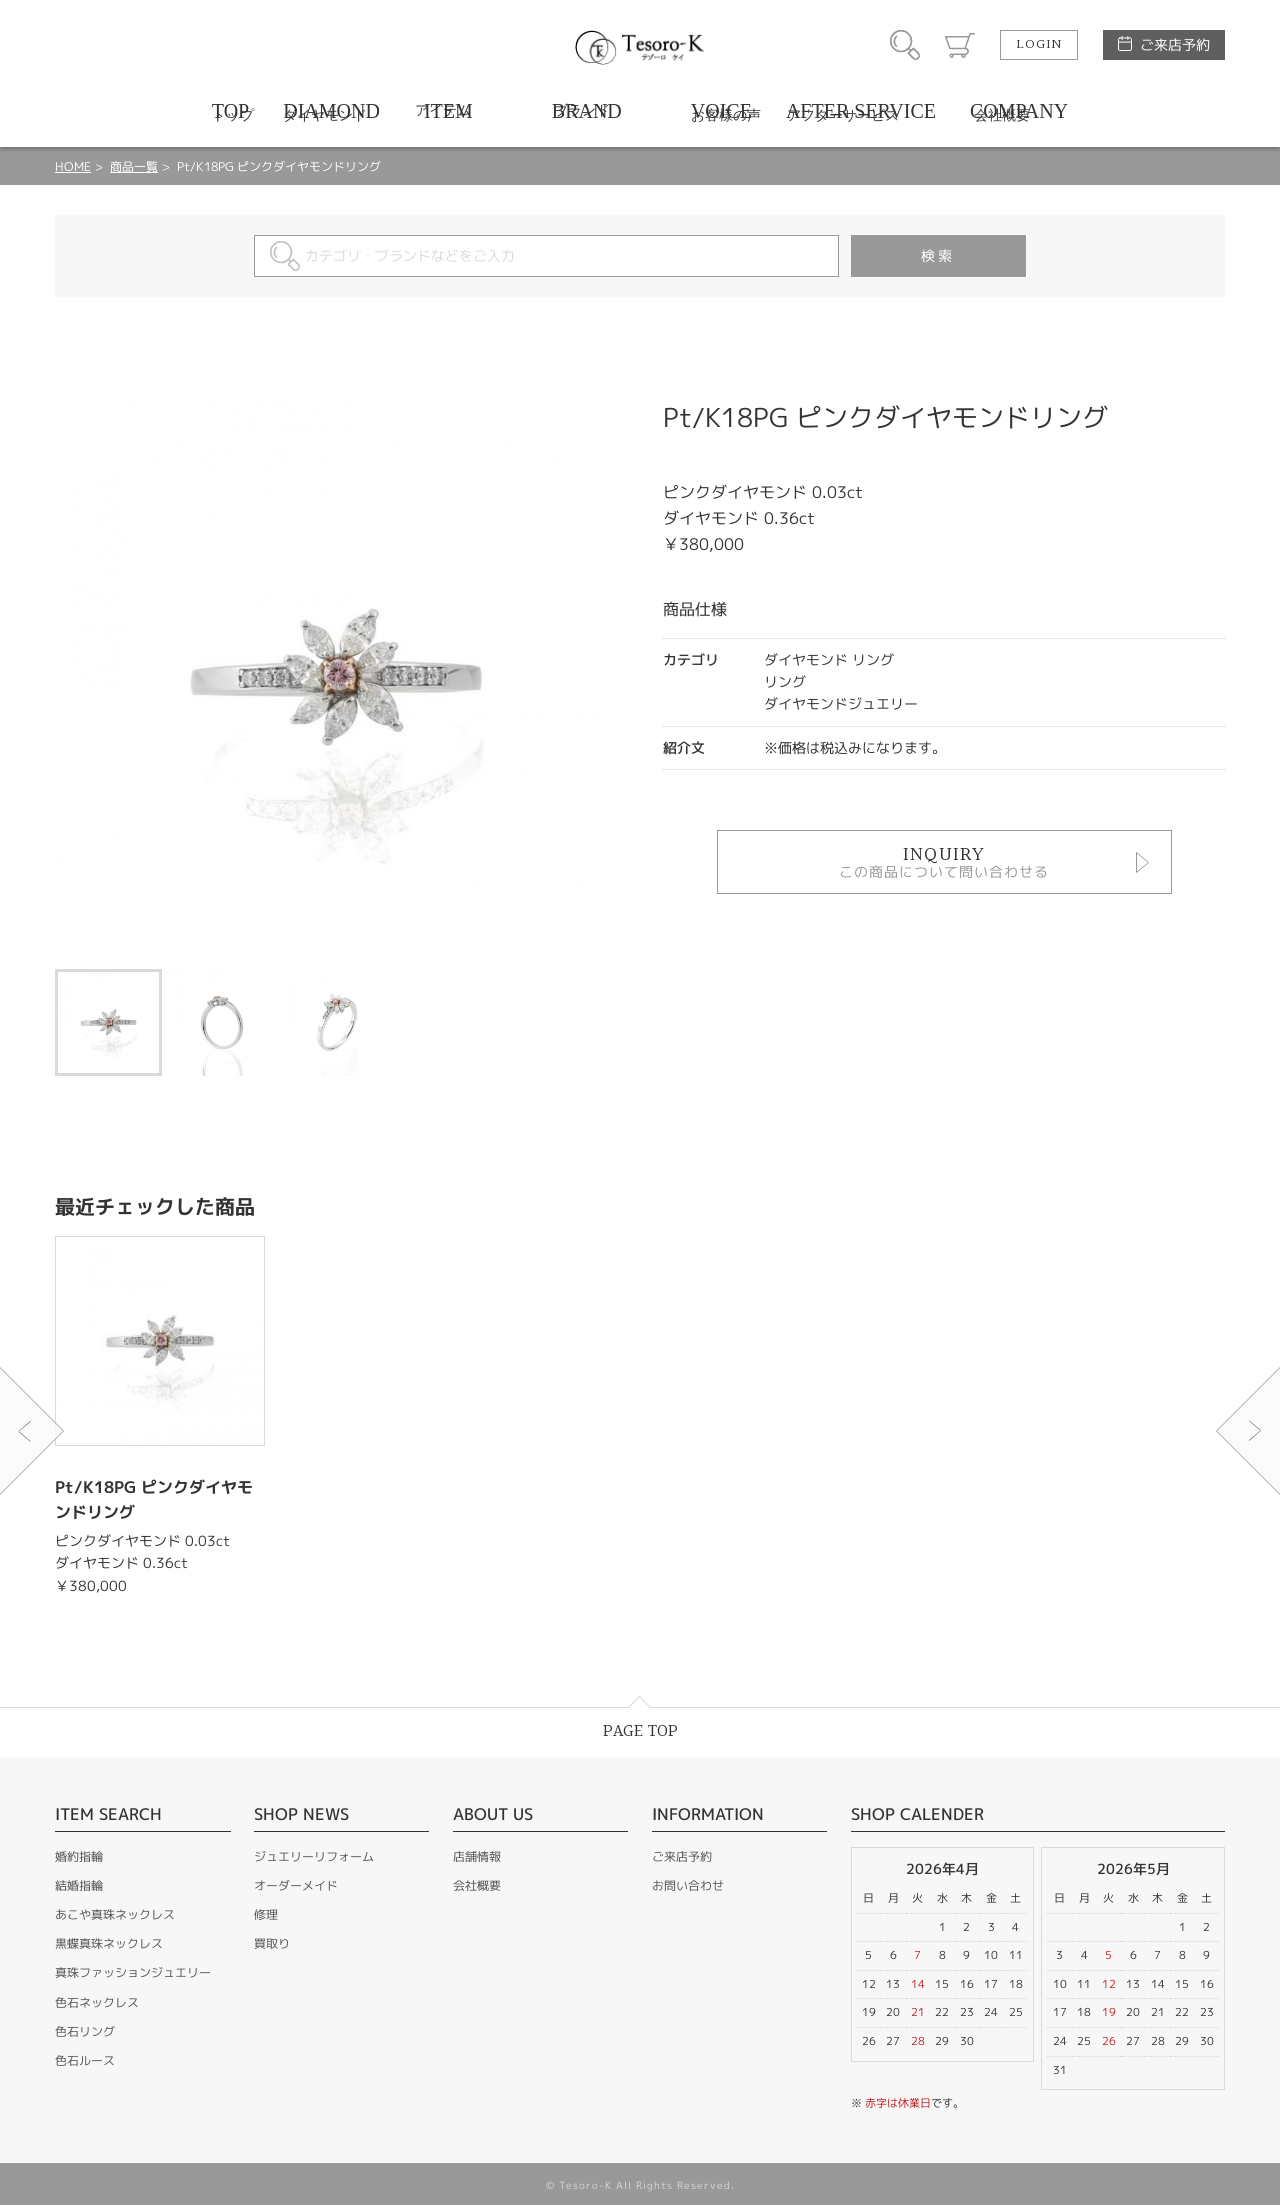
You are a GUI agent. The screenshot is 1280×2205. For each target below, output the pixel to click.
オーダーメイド (296, 1885)
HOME (73, 166)
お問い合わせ (688, 1885)
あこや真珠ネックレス (115, 1914)
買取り (272, 1943)
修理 (266, 1914)
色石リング (85, 2031)
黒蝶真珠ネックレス (109, 1943)
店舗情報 (477, 1856)
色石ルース (85, 2060)
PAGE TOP (640, 1731)
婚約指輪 (79, 1856)
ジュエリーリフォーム (314, 1856)
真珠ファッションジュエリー (133, 1972)
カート (960, 45)
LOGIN (1039, 45)
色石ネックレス (97, 2002)
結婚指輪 (79, 1885)
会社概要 (477, 1885)
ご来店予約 (1175, 44)
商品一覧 (134, 166)
